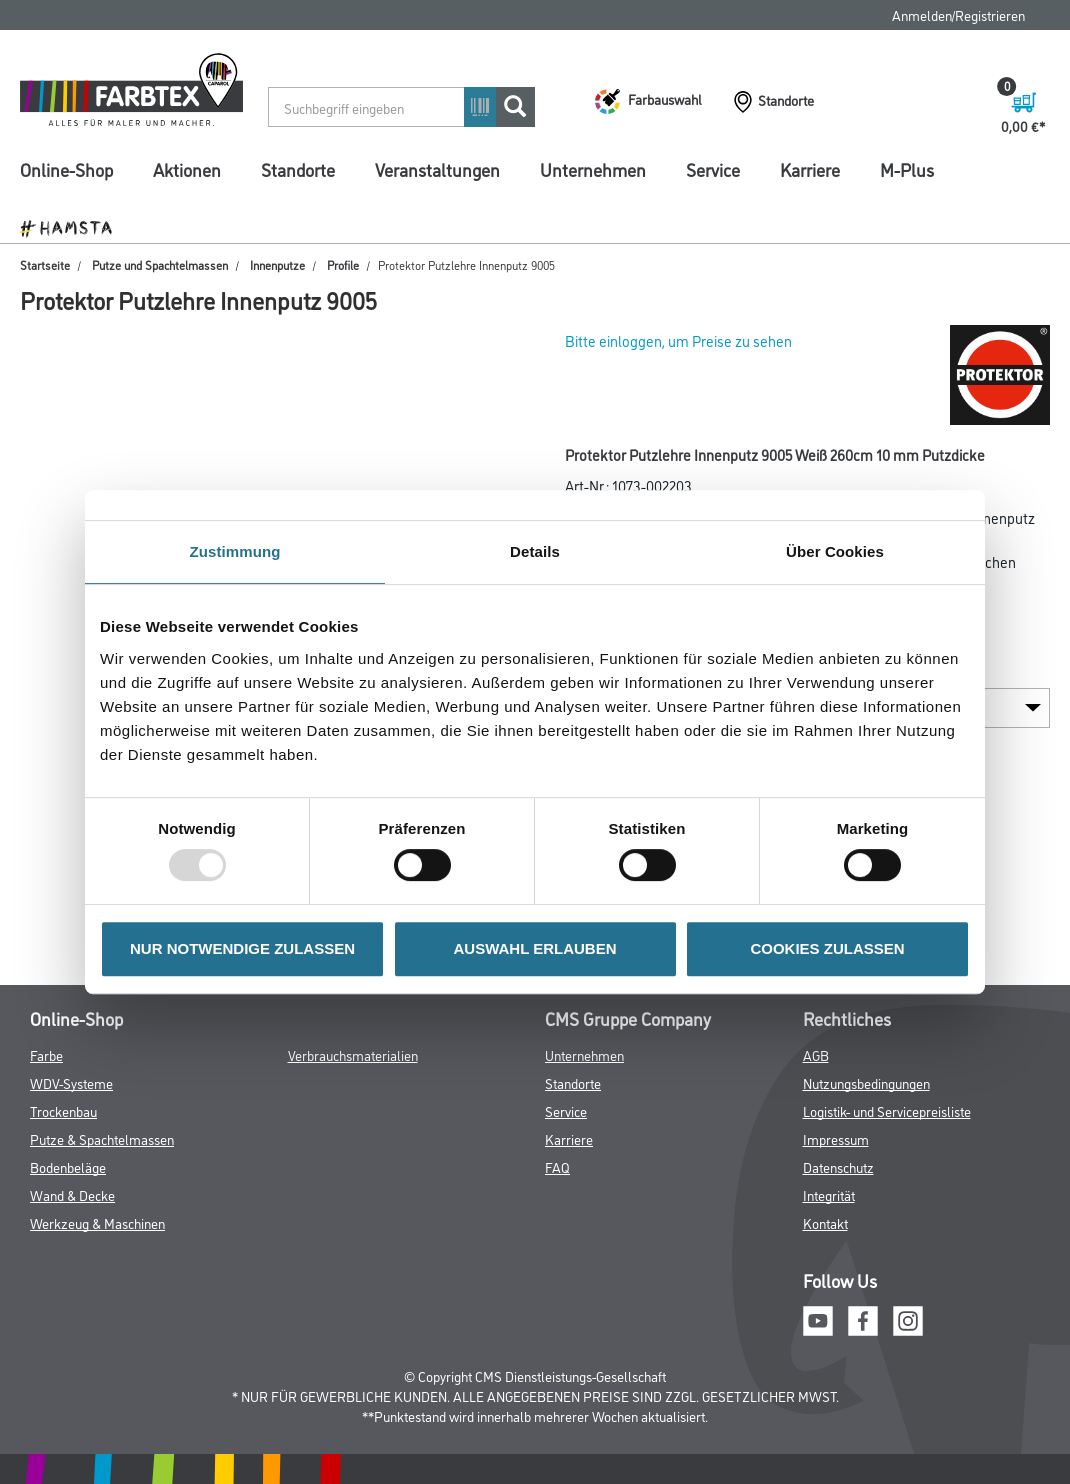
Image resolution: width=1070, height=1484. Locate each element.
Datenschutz (838, 1166)
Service (713, 169)
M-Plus (907, 169)
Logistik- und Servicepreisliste (887, 1110)
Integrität (829, 1194)
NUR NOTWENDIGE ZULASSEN (242, 948)
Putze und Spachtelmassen (160, 264)
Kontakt (825, 1222)
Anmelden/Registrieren (958, 14)
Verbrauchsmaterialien (353, 1054)
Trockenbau (63, 1110)
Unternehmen (593, 169)
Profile (343, 264)
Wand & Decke (72, 1194)
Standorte (298, 169)
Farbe (46, 1054)
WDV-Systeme (71, 1082)
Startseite (45, 264)
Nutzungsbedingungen (866, 1082)
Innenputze (277, 264)
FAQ (557, 1166)
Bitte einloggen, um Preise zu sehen (678, 340)
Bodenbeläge (68, 1166)
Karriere (810, 169)
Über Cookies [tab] (835, 551)
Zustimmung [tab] (235, 551)
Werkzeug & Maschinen (97, 1222)
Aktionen (187, 169)
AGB (816, 1054)
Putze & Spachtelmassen (102, 1138)
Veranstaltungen (437, 169)
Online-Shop (66, 169)
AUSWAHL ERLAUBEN (534, 948)
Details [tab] (535, 551)
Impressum (836, 1138)
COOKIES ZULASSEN (827, 948)
